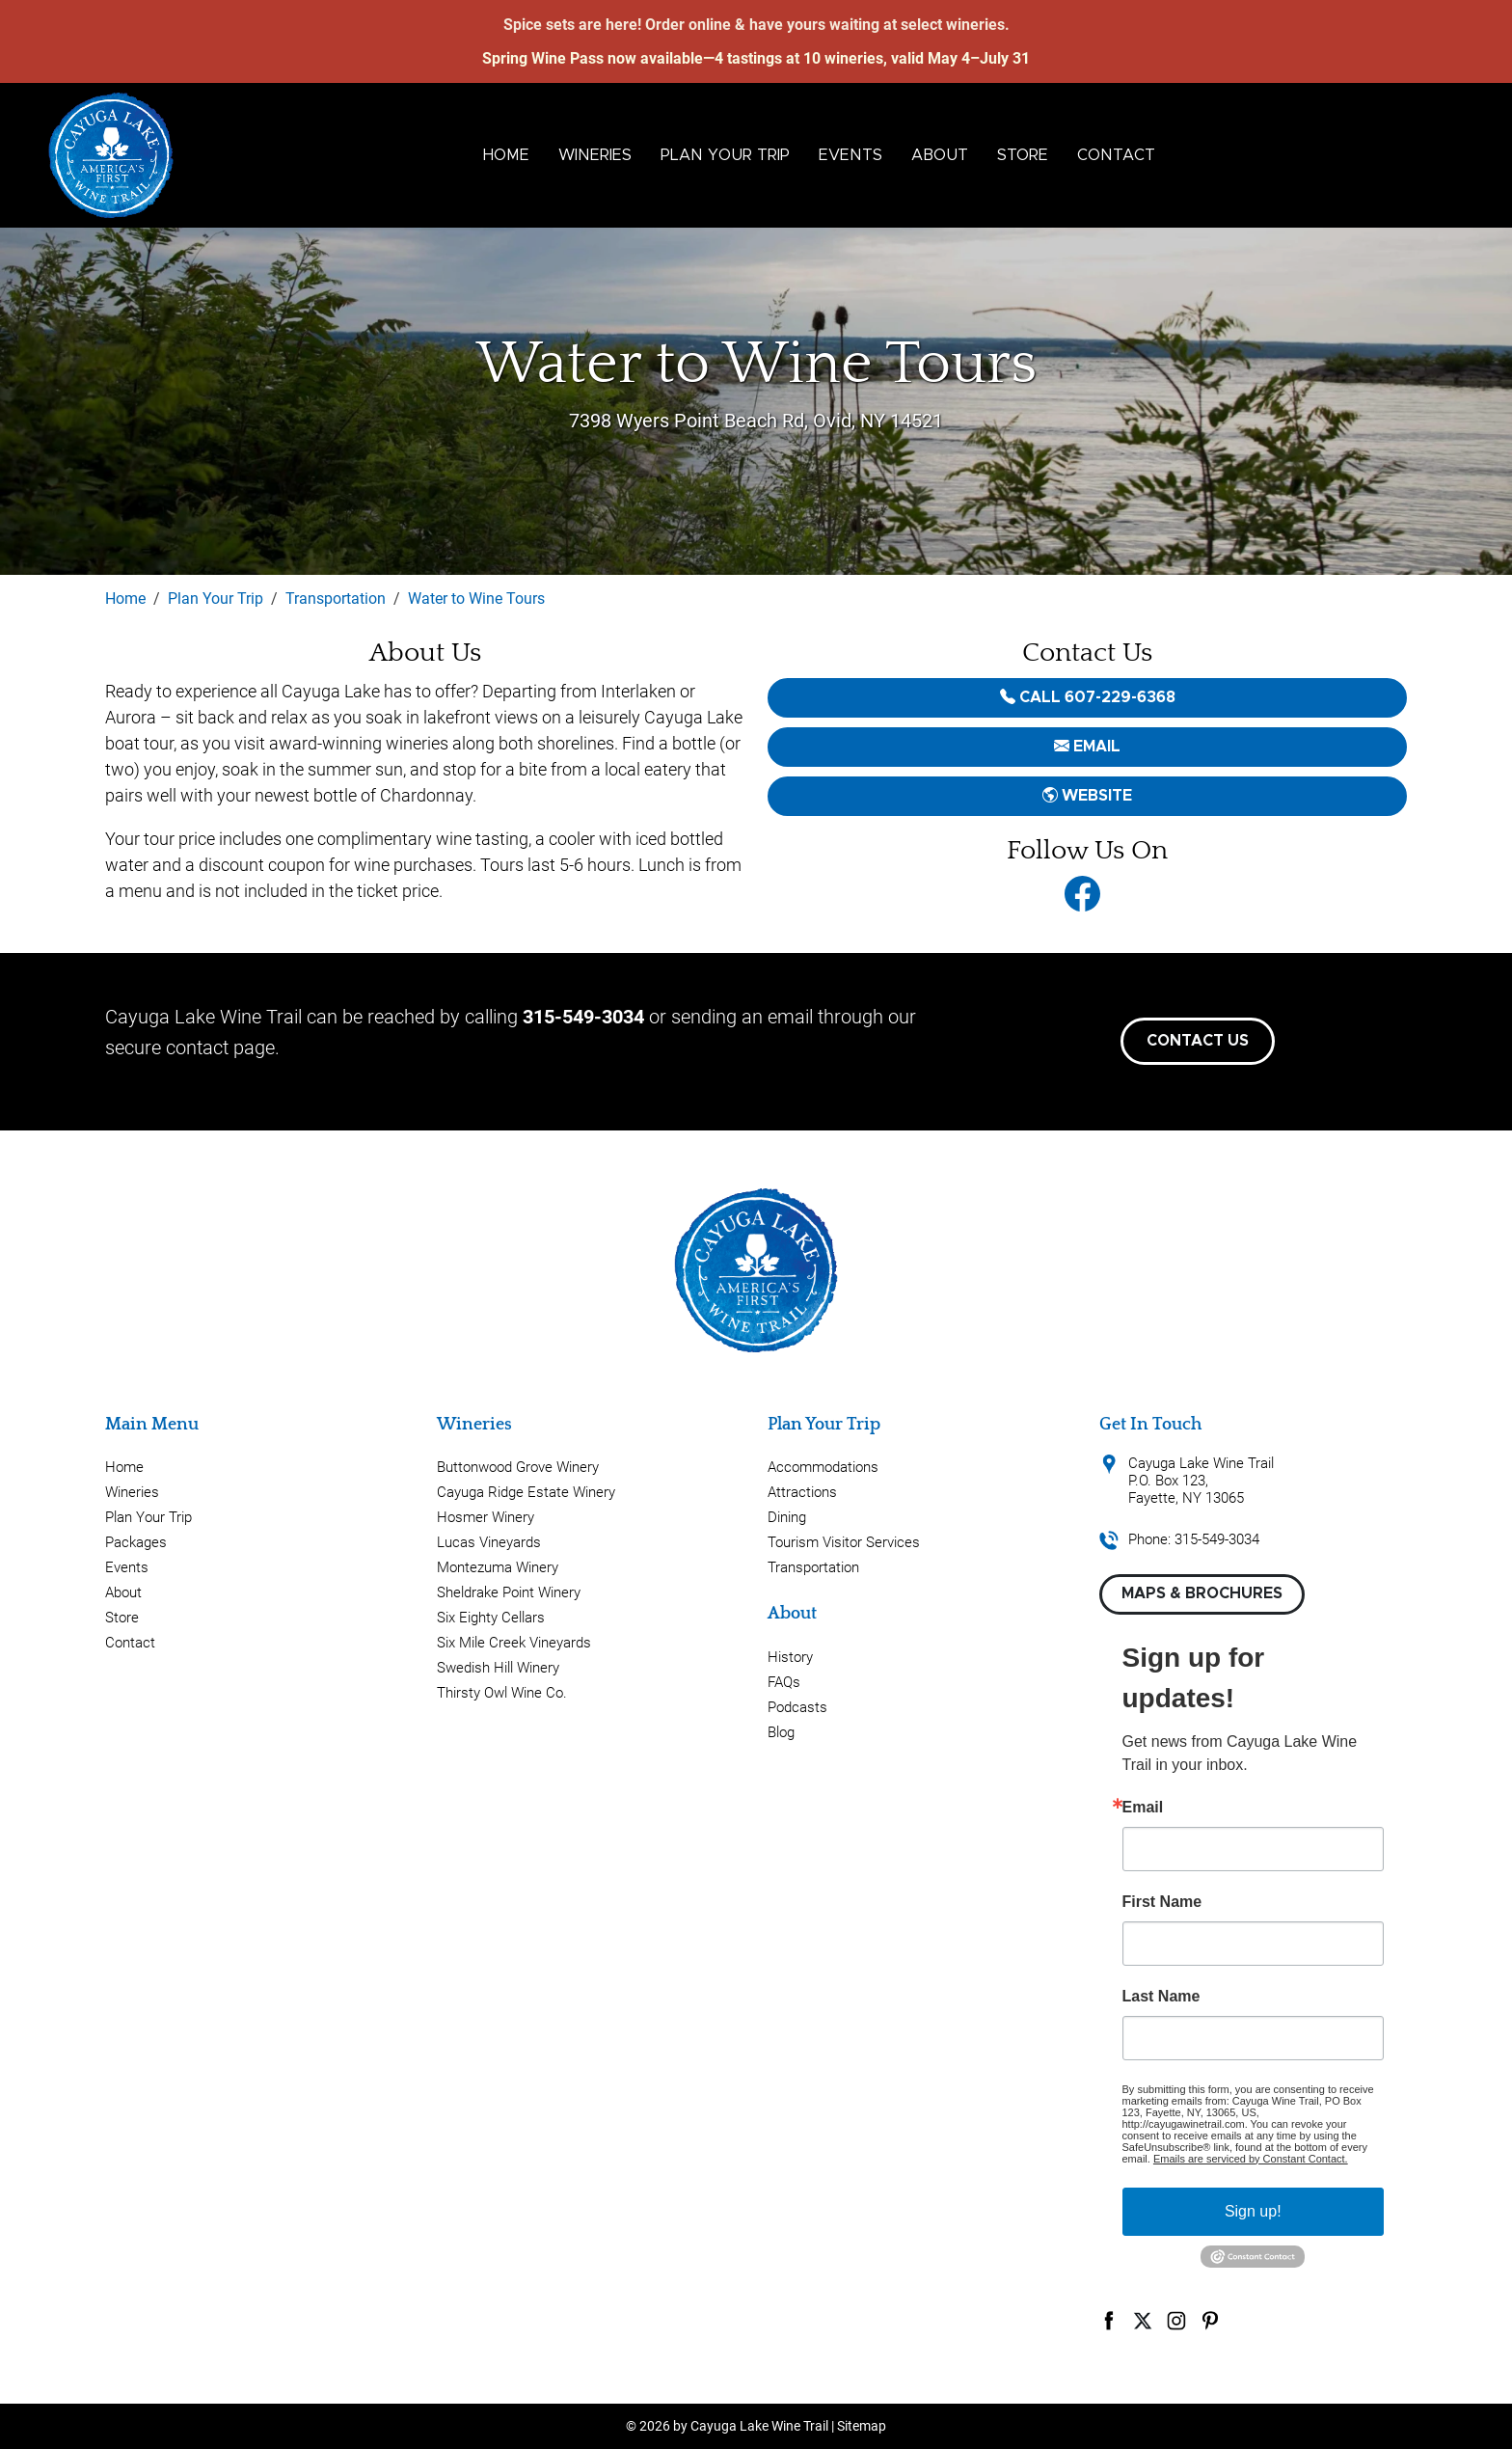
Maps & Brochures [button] (1201, 1593)
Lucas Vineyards (489, 1542)
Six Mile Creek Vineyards (514, 1642)
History (790, 1657)
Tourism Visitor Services (844, 1542)
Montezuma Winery (497, 1567)
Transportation (813, 1567)
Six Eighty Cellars (491, 1617)
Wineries (595, 155)
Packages (136, 1542)
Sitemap (861, 2426)
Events (850, 155)
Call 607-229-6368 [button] (1087, 697)
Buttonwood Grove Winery (518, 1467)
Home (506, 155)
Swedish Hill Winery (498, 1667)
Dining (787, 1517)
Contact (1116, 155)
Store (1022, 155)
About (939, 155)
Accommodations (823, 1467)
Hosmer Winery (485, 1517)
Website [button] (1087, 795)
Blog (781, 1732)
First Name (1162, 1902)
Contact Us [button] (1198, 1040)
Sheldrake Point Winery (508, 1592)
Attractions (802, 1492)
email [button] (1087, 746)
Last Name (1161, 1996)
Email (1143, 1807)
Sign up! (1253, 2211)
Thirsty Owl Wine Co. (502, 1692)
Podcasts (797, 1707)
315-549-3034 (583, 1016)
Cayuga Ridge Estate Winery (526, 1492)
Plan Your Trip (725, 155)
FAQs (784, 1682)
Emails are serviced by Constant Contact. (1250, 2158)
